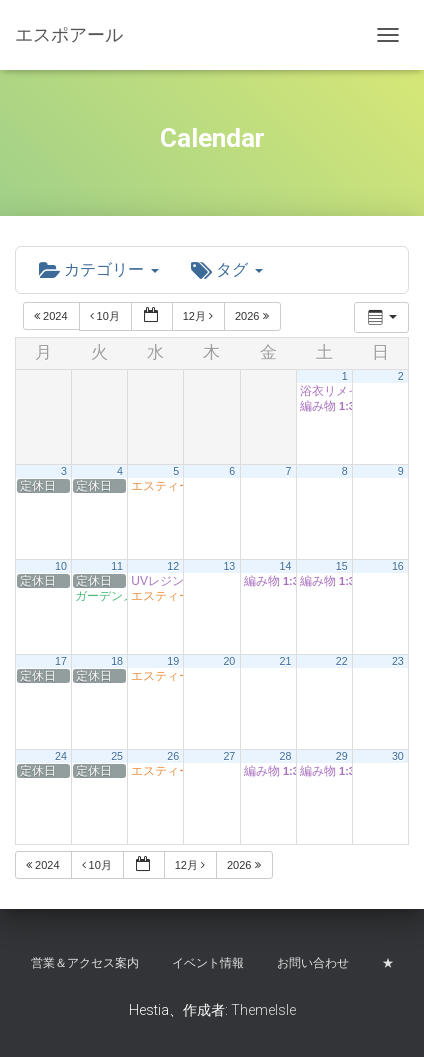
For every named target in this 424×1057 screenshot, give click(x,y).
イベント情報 (208, 963)
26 (173, 756)
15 (342, 566)
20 (229, 661)
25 (117, 756)
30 (398, 756)
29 (342, 756)
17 (61, 661)
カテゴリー (99, 269)
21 (286, 661)
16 (398, 566)
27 (229, 756)
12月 (199, 316)
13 (229, 566)
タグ (227, 269)
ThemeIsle (263, 1010)
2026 (253, 316)
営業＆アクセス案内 (85, 963)
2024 (52, 316)
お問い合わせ (313, 963)
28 (286, 756)
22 (342, 661)
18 (117, 661)
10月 (106, 316)
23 (398, 661)
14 (286, 566)
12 (173, 566)
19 (173, 661)
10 (61, 566)
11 (117, 566)
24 (61, 756)
